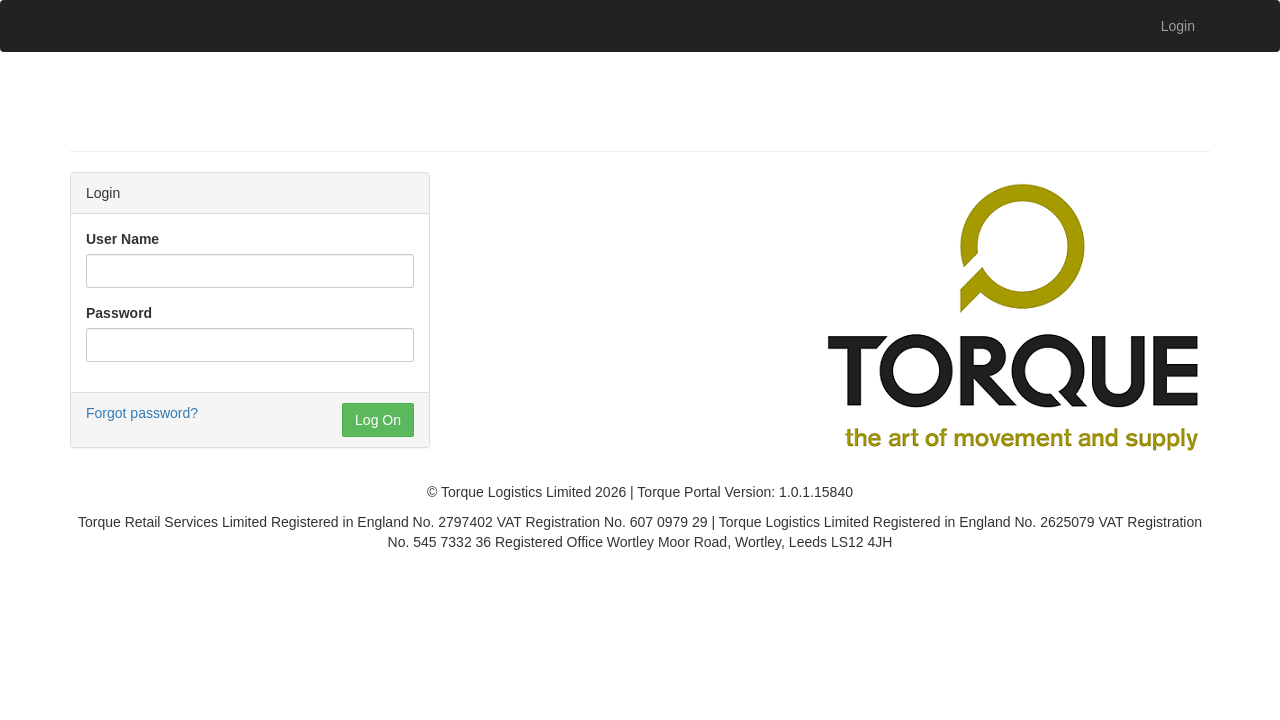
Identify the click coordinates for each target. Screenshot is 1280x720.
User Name (122, 239)
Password (119, 313)
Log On (378, 420)
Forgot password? (142, 413)
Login (1178, 26)
